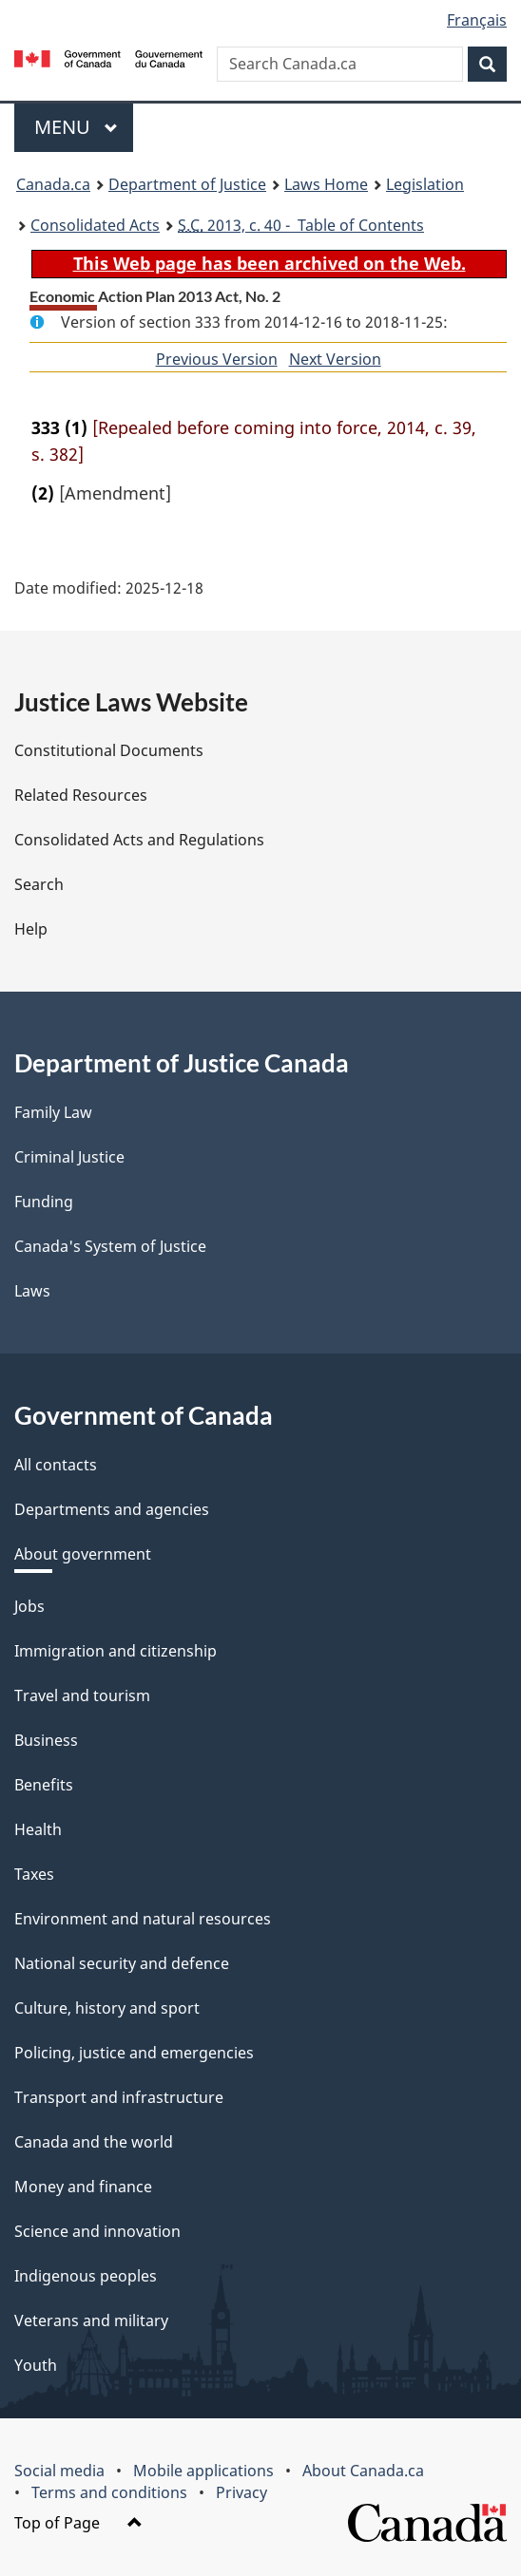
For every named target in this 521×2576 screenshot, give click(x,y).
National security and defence (121, 1963)
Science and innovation (97, 2231)
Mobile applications (203, 2470)
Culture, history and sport (107, 2008)
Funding (43, 1201)
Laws (32, 1290)
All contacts (55, 1464)
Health (38, 1829)
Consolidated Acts (95, 225)
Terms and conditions (109, 2492)
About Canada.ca (363, 2470)
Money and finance (83, 2186)
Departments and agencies (111, 1509)
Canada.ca (53, 184)
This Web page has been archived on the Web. (269, 263)
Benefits (43, 1784)
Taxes (34, 1874)
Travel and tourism (82, 1695)
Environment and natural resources (142, 1918)
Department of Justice (187, 184)
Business (46, 1740)
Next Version (335, 359)
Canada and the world (93, 2141)
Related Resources (80, 795)
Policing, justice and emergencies (134, 2052)
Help (31, 929)
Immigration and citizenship (115, 1650)
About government (82, 1554)
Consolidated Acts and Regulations (139, 839)
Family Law (53, 1112)
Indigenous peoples (85, 2275)
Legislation (425, 184)
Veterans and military (91, 2320)
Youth (35, 2365)
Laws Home (326, 184)
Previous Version (217, 359)
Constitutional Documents (108, 750)
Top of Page (78, 2522)
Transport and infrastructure (118, 2097)
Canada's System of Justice (110, 1246)
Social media (59, 2470)
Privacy (241, 2492)
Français (477, 19)
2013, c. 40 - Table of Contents (301, 225)
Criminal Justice (69, 1156)
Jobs (29, 1606)
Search (39, 884)
